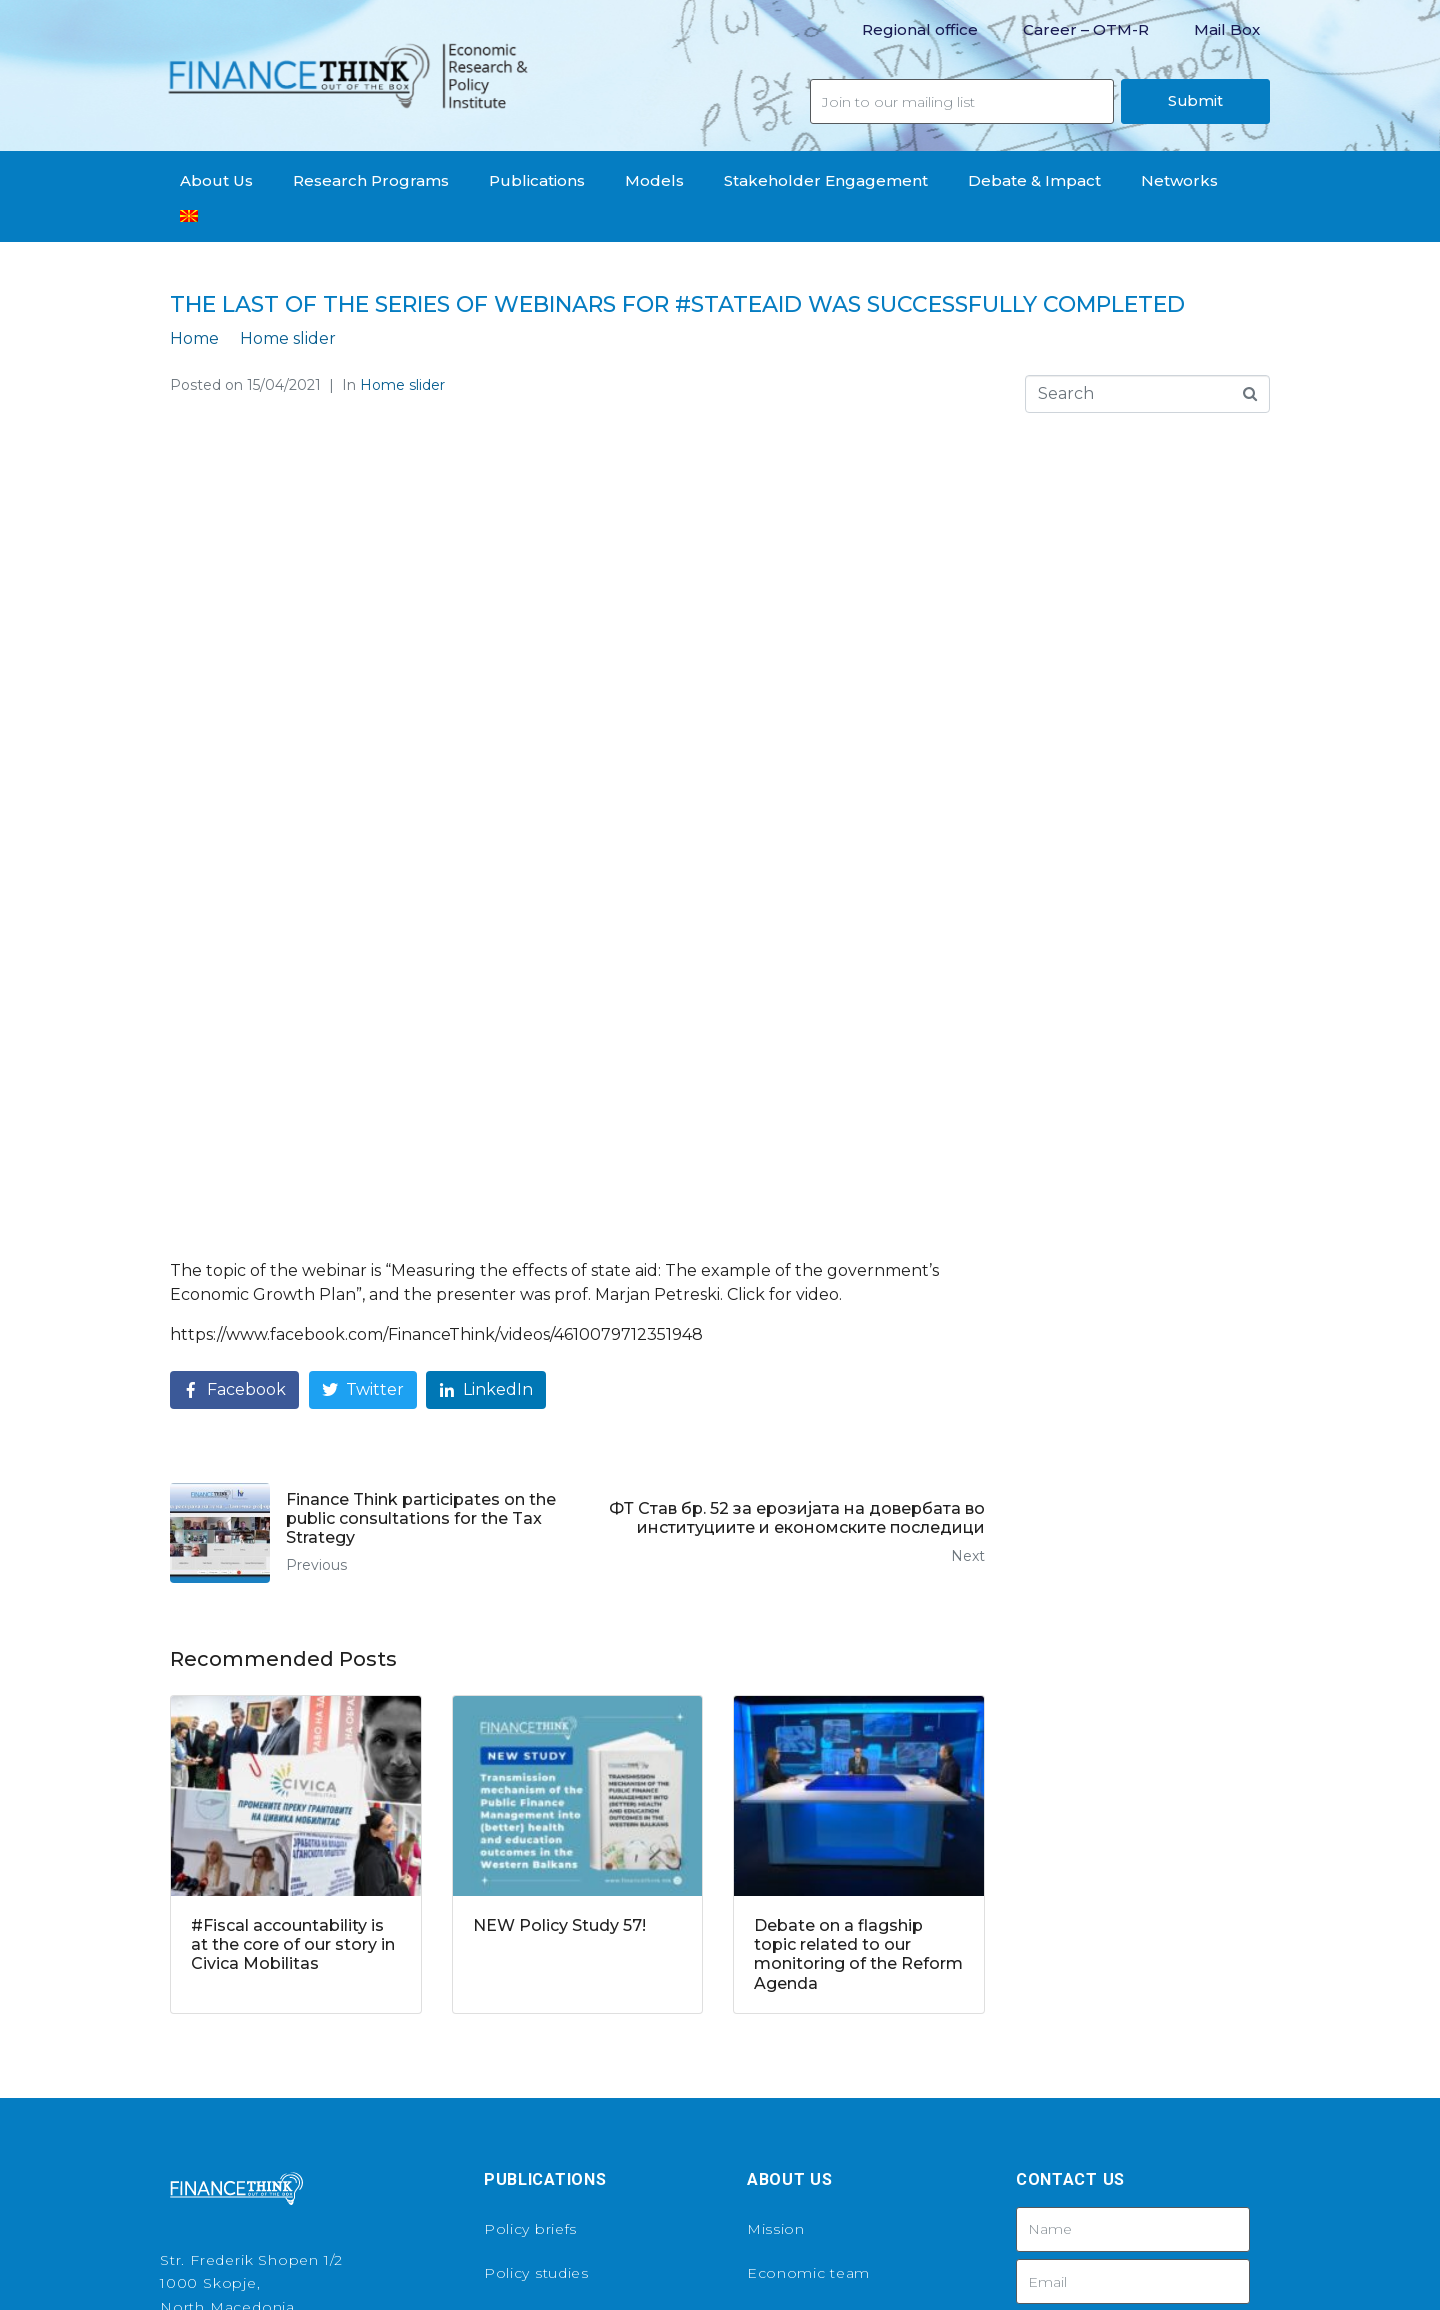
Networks (1179, 180)
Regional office (920, 29)
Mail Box (1227, 29)
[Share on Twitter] (363, 1047)
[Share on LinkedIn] (486, 1047)
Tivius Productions (867, 2263)
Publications (537, 180)
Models (654, 180)
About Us (216, 180)
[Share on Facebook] (234, 1047)
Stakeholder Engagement (826, 180)
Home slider (402, 385)
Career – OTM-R (1086, 29)
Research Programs (371, 180)
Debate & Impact (1034, 180)
